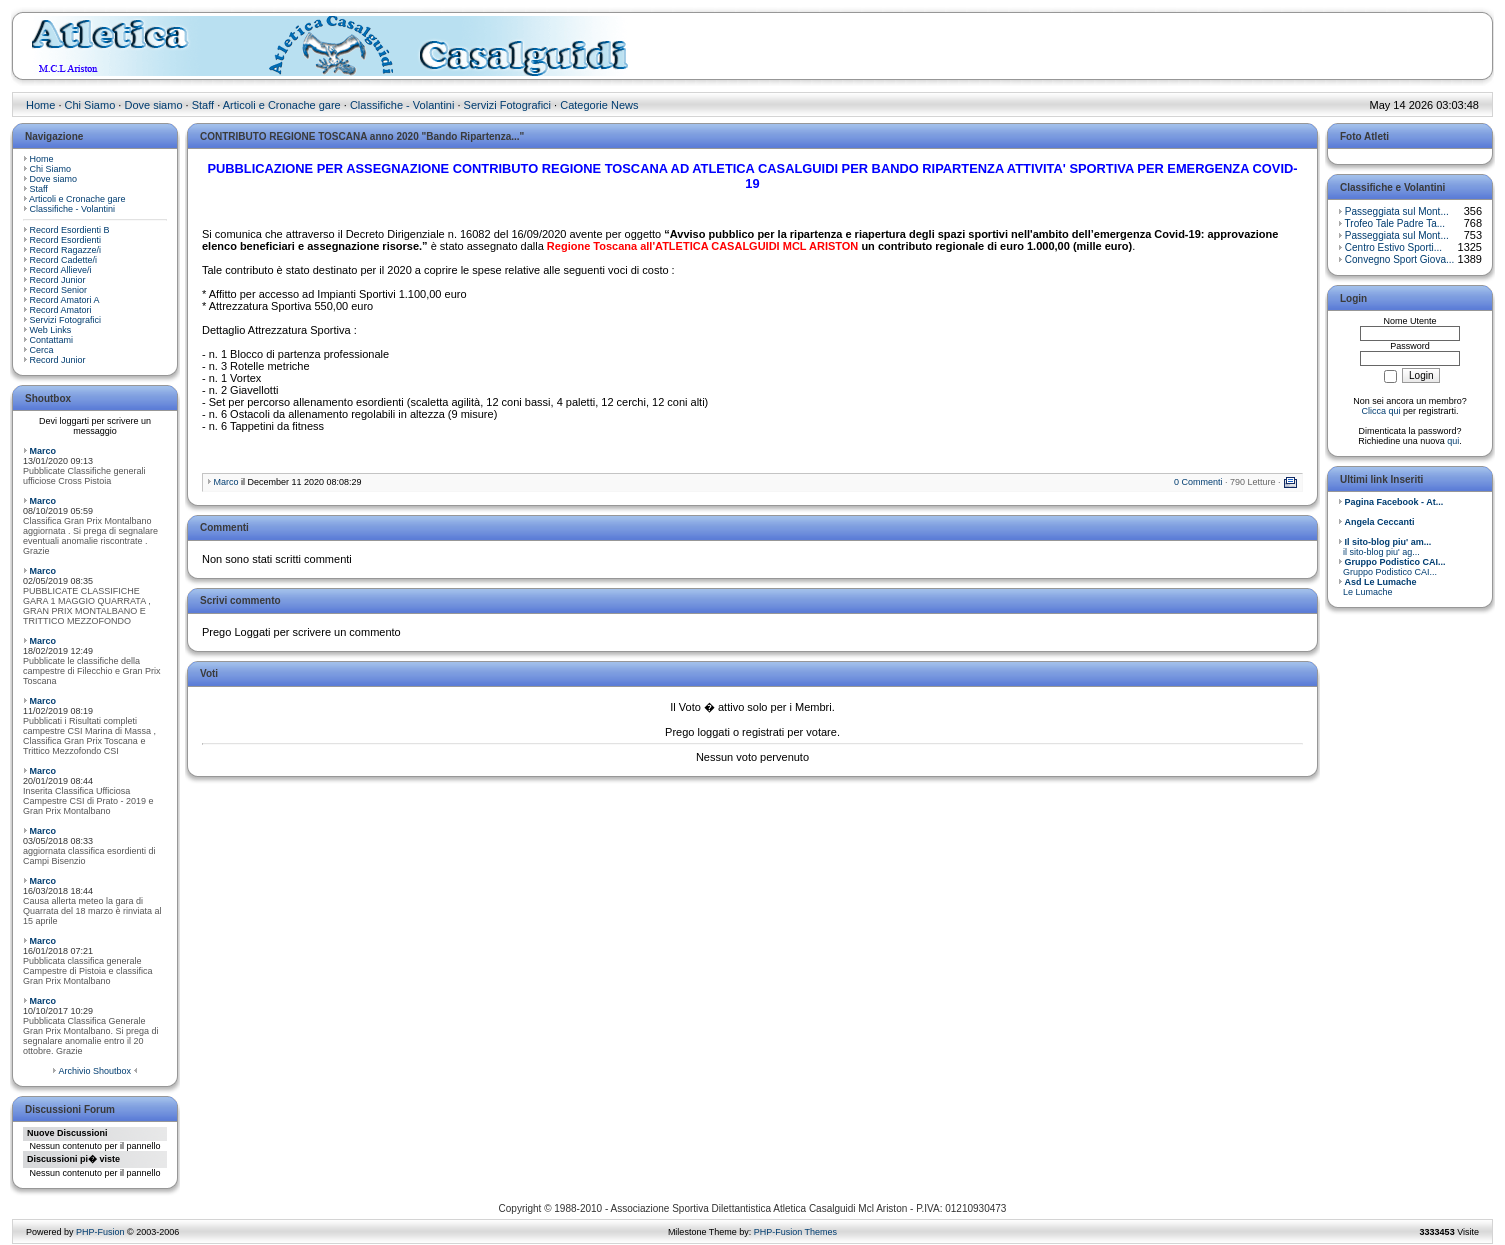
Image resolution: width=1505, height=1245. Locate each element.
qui (1453, 441)
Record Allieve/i (61, 270)
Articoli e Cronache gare (282, 105)
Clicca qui (1380, 411)
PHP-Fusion (100, 1232)
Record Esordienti (66, 240)
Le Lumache (1377, 587)
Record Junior (58, 280)
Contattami (52, 340)
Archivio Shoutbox (94, 1071)
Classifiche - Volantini (402, 105)
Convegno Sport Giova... (1400, 259)
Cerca (42, 350)
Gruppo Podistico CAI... (1392, 567)
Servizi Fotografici (507, 105)
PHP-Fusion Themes (795, 1232)
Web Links (51, 330)
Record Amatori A (65, 300)
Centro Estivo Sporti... (1393, 247)
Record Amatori (61, 310)
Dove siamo (153, 105)
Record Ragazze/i (66, 250)
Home (40, 105)
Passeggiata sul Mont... (1397, 211)
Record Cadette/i (64, 260)
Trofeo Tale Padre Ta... (1395, 223)
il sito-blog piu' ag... (1384, 547)
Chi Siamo (90, 105)
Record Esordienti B (70, 230)
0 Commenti (1198, 482)
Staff (203, 105)
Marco (43, 451)
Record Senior (59, 290)
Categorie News (599, 105)
